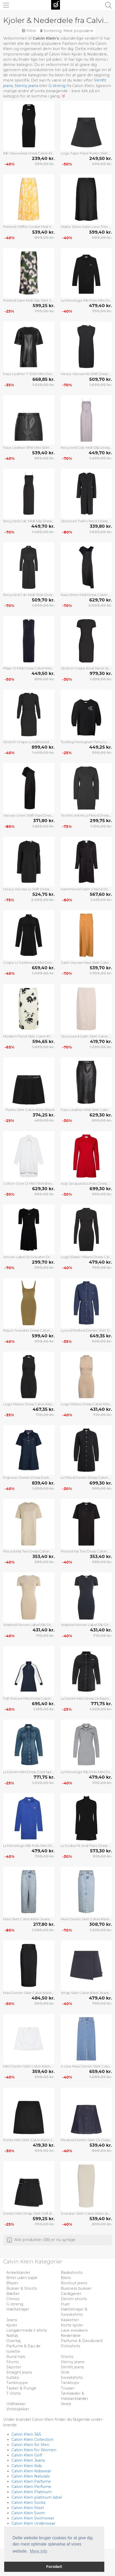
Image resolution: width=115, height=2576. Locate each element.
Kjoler (11, 2325)
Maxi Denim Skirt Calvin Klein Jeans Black (29, 1993)
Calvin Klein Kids (26, 2465)
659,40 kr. (43, 967)
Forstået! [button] (54, 2567)
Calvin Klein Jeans (28, 2460)
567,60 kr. (101, 894)
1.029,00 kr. (43, 385)
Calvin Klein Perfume (31, 2486)
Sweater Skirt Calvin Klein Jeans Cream (86, 2213)
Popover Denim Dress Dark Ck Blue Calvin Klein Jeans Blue (29, 1477)
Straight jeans (19, 2372)
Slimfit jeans (72, 2367)
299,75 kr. (101, 820)
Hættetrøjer (17, 2309)
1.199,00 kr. (101, 826)
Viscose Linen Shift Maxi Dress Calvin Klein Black (29, 815)
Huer (65, 2304)
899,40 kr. (43, 747)
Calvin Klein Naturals (30, 2476)
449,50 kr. (43, 673)
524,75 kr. (43, 894)
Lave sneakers (74, 2330)
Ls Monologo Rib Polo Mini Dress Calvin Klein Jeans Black (86, 300)
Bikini (66, 2277)
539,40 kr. (43, 232)
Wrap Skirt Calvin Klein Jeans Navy (86, 1993)
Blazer (12, 2283)
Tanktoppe (17, 2382)
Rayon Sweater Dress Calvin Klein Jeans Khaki (29, 1330)
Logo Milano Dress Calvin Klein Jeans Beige (86, 1404)
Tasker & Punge (21, 2388)
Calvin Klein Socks (28, 2502)
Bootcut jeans (74, 2283)
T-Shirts (13, 2393)
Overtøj (13, 2340)
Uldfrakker (16, 2403)
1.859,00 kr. (43, 826)
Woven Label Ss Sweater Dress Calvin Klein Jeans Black (29, 1257)
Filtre (29, 30)
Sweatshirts (72, 2377)
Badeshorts (71, 2272)
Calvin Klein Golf (26, 2455)
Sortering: (66, 30)
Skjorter (13, 2367)
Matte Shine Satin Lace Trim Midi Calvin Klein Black (86, 227)
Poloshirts (70, 2346)
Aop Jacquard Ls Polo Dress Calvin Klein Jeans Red (86, 1183)
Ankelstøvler (18, 2272)
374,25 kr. (44, 1115)
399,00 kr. (45, 164)
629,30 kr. (100, 1115)
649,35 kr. (101, 1335)
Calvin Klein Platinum (31, 2492)
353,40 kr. (43, 1556)
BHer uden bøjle (22, 2277)
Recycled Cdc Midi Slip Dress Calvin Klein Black (29, 521)
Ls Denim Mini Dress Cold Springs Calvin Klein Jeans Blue (29, 1772)
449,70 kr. (100, 452)
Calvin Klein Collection (32, 2439)
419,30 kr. (44, 2145)
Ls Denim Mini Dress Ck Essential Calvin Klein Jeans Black (86, 1698)
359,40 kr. (43, 2071)
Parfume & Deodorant (82, 2340)
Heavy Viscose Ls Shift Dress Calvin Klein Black (29, 889)
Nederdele (71, 2335)
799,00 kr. (45, 311)
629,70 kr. (100, 600)
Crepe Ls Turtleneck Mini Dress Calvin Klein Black (29, 962)
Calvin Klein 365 (26, 2434)
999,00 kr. (102, 237)
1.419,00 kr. (101, 900)
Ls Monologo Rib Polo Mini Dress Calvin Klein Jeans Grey (86, 1772)
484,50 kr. (43, 1998)
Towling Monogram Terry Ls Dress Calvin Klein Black (86, 742)
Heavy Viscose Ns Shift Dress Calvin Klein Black (86, 374)
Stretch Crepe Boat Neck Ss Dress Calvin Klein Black (86, 668)
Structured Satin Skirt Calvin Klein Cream (86, 1036)
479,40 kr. (100, 305)
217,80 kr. (44, 1924)
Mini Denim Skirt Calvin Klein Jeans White (29, 2066)
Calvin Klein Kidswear (31, 2471)
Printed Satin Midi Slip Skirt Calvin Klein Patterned (29, 300)
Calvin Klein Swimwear (32, 2518)
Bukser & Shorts (21, 2288)
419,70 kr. (101, 1041)
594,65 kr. (43, 1041)
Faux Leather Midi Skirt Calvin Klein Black (86, 1110)
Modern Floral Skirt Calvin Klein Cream (29, 1036)
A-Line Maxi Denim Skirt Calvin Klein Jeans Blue (86, 2066)
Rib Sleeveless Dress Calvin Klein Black (29, 153)
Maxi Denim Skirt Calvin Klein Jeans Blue (86, 1919)
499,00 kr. (102, 164)
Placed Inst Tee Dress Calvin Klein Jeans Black (86, 1551)
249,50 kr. (100, 158)
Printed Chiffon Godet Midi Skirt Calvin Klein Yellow (29, 227)
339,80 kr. (101, 526)
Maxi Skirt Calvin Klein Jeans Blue (29, 1919)
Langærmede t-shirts (26, 2330)
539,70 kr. (101, 967)
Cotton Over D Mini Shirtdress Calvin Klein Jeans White (29, 1183)
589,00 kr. (45, 1562)
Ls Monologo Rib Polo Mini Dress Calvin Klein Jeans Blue (29, 1845)
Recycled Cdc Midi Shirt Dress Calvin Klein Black (29, 595)
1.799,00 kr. (100, 973)
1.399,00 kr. (100, 679)
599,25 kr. (44, 305)
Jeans (11, 2320)
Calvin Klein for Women (33, 2450)
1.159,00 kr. (44, 1709)
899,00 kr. (44, 237)
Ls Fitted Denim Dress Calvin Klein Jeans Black (86, 1477)
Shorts (67, 2356)
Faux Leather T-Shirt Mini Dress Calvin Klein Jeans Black (29, 374)
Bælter (13, 2293)
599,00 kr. (102, 752)
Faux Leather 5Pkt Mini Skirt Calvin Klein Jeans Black (29, 447)
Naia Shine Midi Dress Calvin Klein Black (86, 595)
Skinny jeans (26, 85)
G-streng (57, 85)
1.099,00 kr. (43, 973)
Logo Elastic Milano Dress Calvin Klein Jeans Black (86, 1257)
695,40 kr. (43, 1703)
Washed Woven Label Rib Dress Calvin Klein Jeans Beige (29, 1625)
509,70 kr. (100, 379)
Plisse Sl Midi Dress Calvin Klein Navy (29, 668)
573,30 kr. (101, 1850)
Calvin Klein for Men (30, 2444)
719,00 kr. (45, 1415)
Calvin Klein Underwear (33, 2523)
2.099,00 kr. (100, 605)
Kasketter (70, 2320)
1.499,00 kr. (100, 458)
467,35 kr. (44, 1409)
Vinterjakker (17, 2409)
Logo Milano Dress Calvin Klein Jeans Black (29, 1404)
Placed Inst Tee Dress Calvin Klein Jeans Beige (29, 1551)
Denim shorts (74, 2298)
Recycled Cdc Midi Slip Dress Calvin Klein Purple (86, 447)
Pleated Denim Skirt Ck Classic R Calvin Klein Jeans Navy (86, 2140)
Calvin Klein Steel (27, 2507)
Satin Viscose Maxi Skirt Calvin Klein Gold (86, 962)
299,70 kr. (43, 1262)
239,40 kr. (43, 158)
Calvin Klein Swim (28, 2513)
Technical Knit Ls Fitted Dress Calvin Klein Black (86, 815)
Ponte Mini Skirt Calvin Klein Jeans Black (29, 2140)
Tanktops (70, 2382)
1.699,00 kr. (100, 385)
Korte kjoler (72, 2325)
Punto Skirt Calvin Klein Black (30, 1110)
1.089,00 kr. (43, 1930)
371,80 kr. (44, 820)
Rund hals (15, 2356)
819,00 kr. (102, 1856)
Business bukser (76, 2288)
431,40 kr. (101, 1409)
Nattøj (12, 2335)
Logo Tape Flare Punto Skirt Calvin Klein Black (86, 153)
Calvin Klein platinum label (36, 2497)
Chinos (12, 2298)
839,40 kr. (43, 1483)
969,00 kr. (44, 2003)
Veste (66, 2403)
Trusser (68, 2388)
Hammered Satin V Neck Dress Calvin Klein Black (86, 889)
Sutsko (12, 2377)
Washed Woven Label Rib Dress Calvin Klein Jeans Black (86, 1625)
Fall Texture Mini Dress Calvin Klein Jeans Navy (29, 1698)
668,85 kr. (43, 379)
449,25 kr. (100, 747)
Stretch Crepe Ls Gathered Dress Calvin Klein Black (29, 742)
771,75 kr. (101, 1703)
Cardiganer (71, 2293)
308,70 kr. (100, 1924)
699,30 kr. (100, 1188)
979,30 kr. (100, 673)
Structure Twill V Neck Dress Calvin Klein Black (86, 521)
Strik (65, 2372)
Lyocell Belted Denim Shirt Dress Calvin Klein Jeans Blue (86, 1330)
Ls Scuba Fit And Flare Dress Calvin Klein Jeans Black (86, 1845)
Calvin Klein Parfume (31, 2481)
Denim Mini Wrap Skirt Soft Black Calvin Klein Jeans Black (29, 2213)
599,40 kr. (100, 232)
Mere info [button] (38, 2551)
